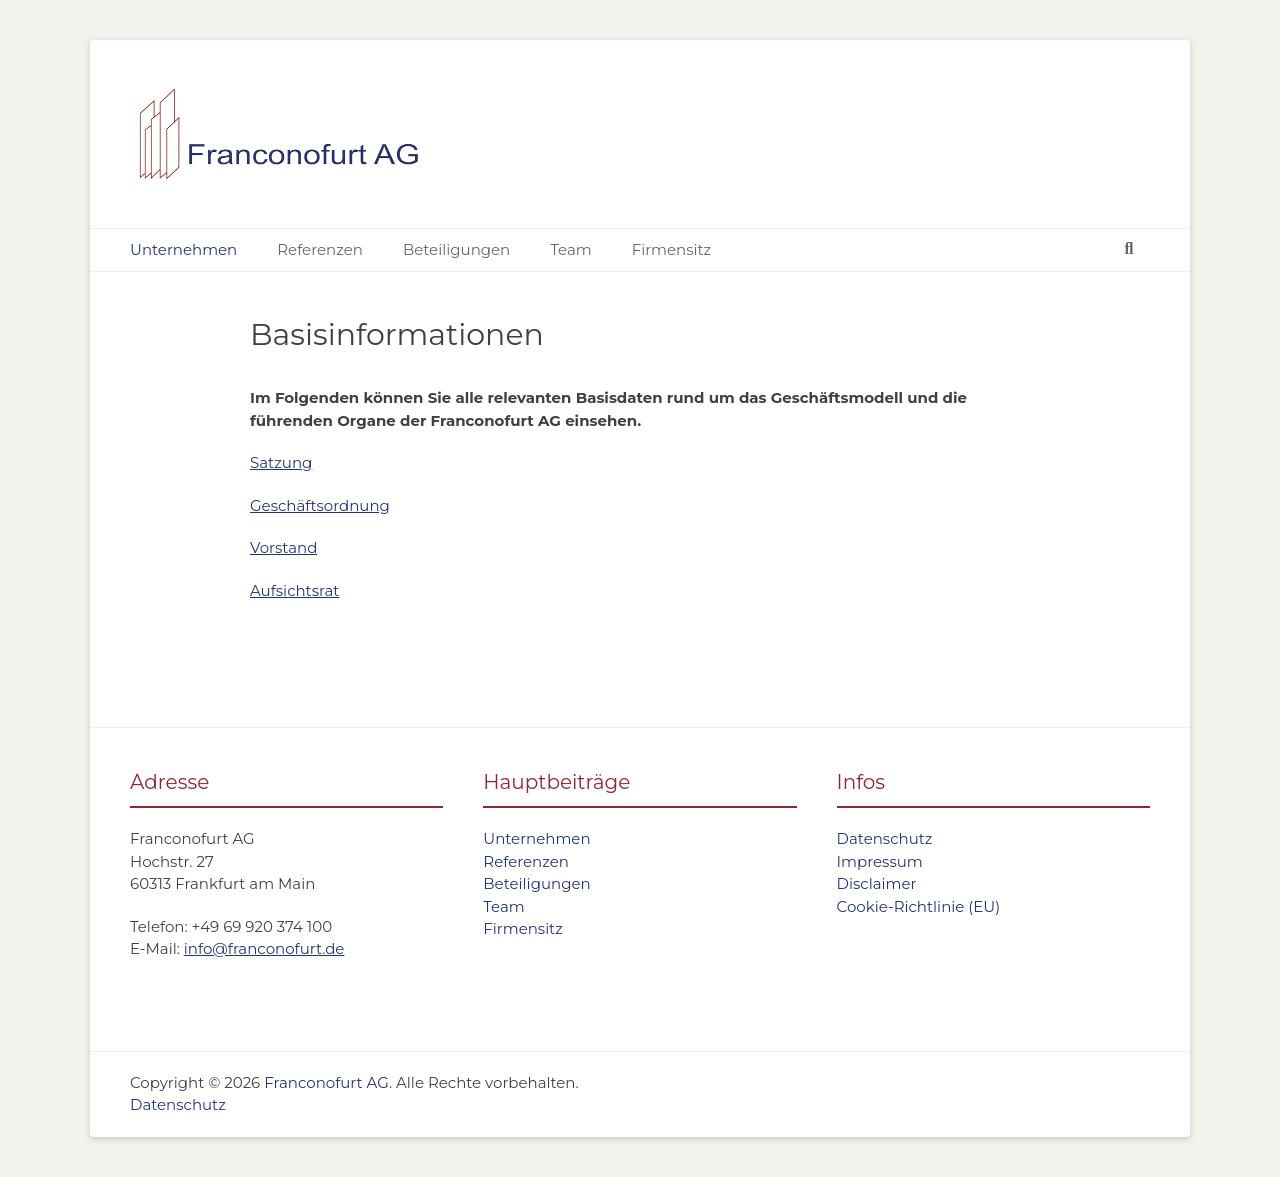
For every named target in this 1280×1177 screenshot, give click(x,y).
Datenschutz (885, 838)
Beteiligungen (456, 249)
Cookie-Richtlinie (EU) (919, 906)
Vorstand (283, 547)
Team (570, 249)
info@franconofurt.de (264, 948)
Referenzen (320, 249)
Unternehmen (183, 249)
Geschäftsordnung (320, 505)
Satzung (281, 462)
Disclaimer (877, 883)
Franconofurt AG (326, 1082)
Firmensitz (672, 249)
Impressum (880, 861)
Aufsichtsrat (294, 590)
